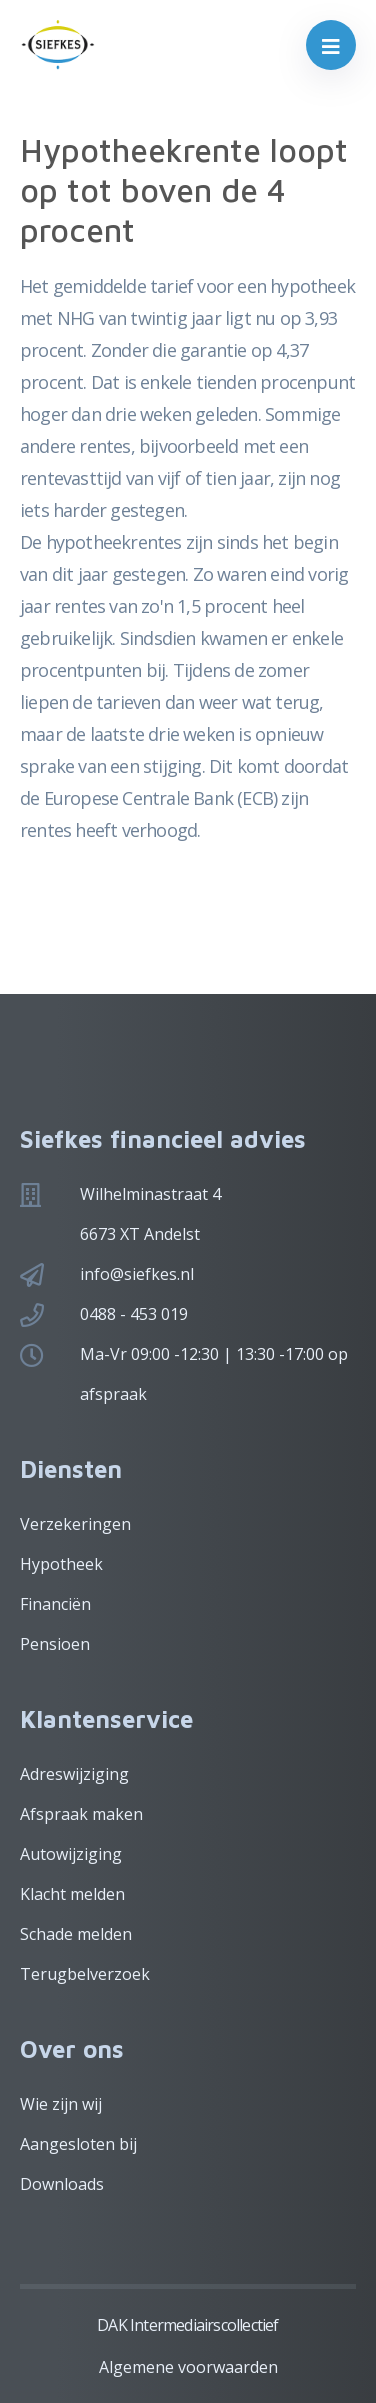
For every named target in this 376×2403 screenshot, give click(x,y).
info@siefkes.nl (137, 1274)
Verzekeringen (75, 1524)
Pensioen (55, 1644)
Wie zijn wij (61, 2104)
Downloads (62, 2184)
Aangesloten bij (78, 2144)
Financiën (55, 1604)
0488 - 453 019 (134, 1314)
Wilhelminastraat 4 (150, 1194)
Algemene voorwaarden (188, 2367)
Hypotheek (61, 1564)
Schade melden (76, 1934)
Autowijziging (71, 1854)
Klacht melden (72, 1894)
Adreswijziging (74, 1774)
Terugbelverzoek (85, 1974)
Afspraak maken (81, 1814)
